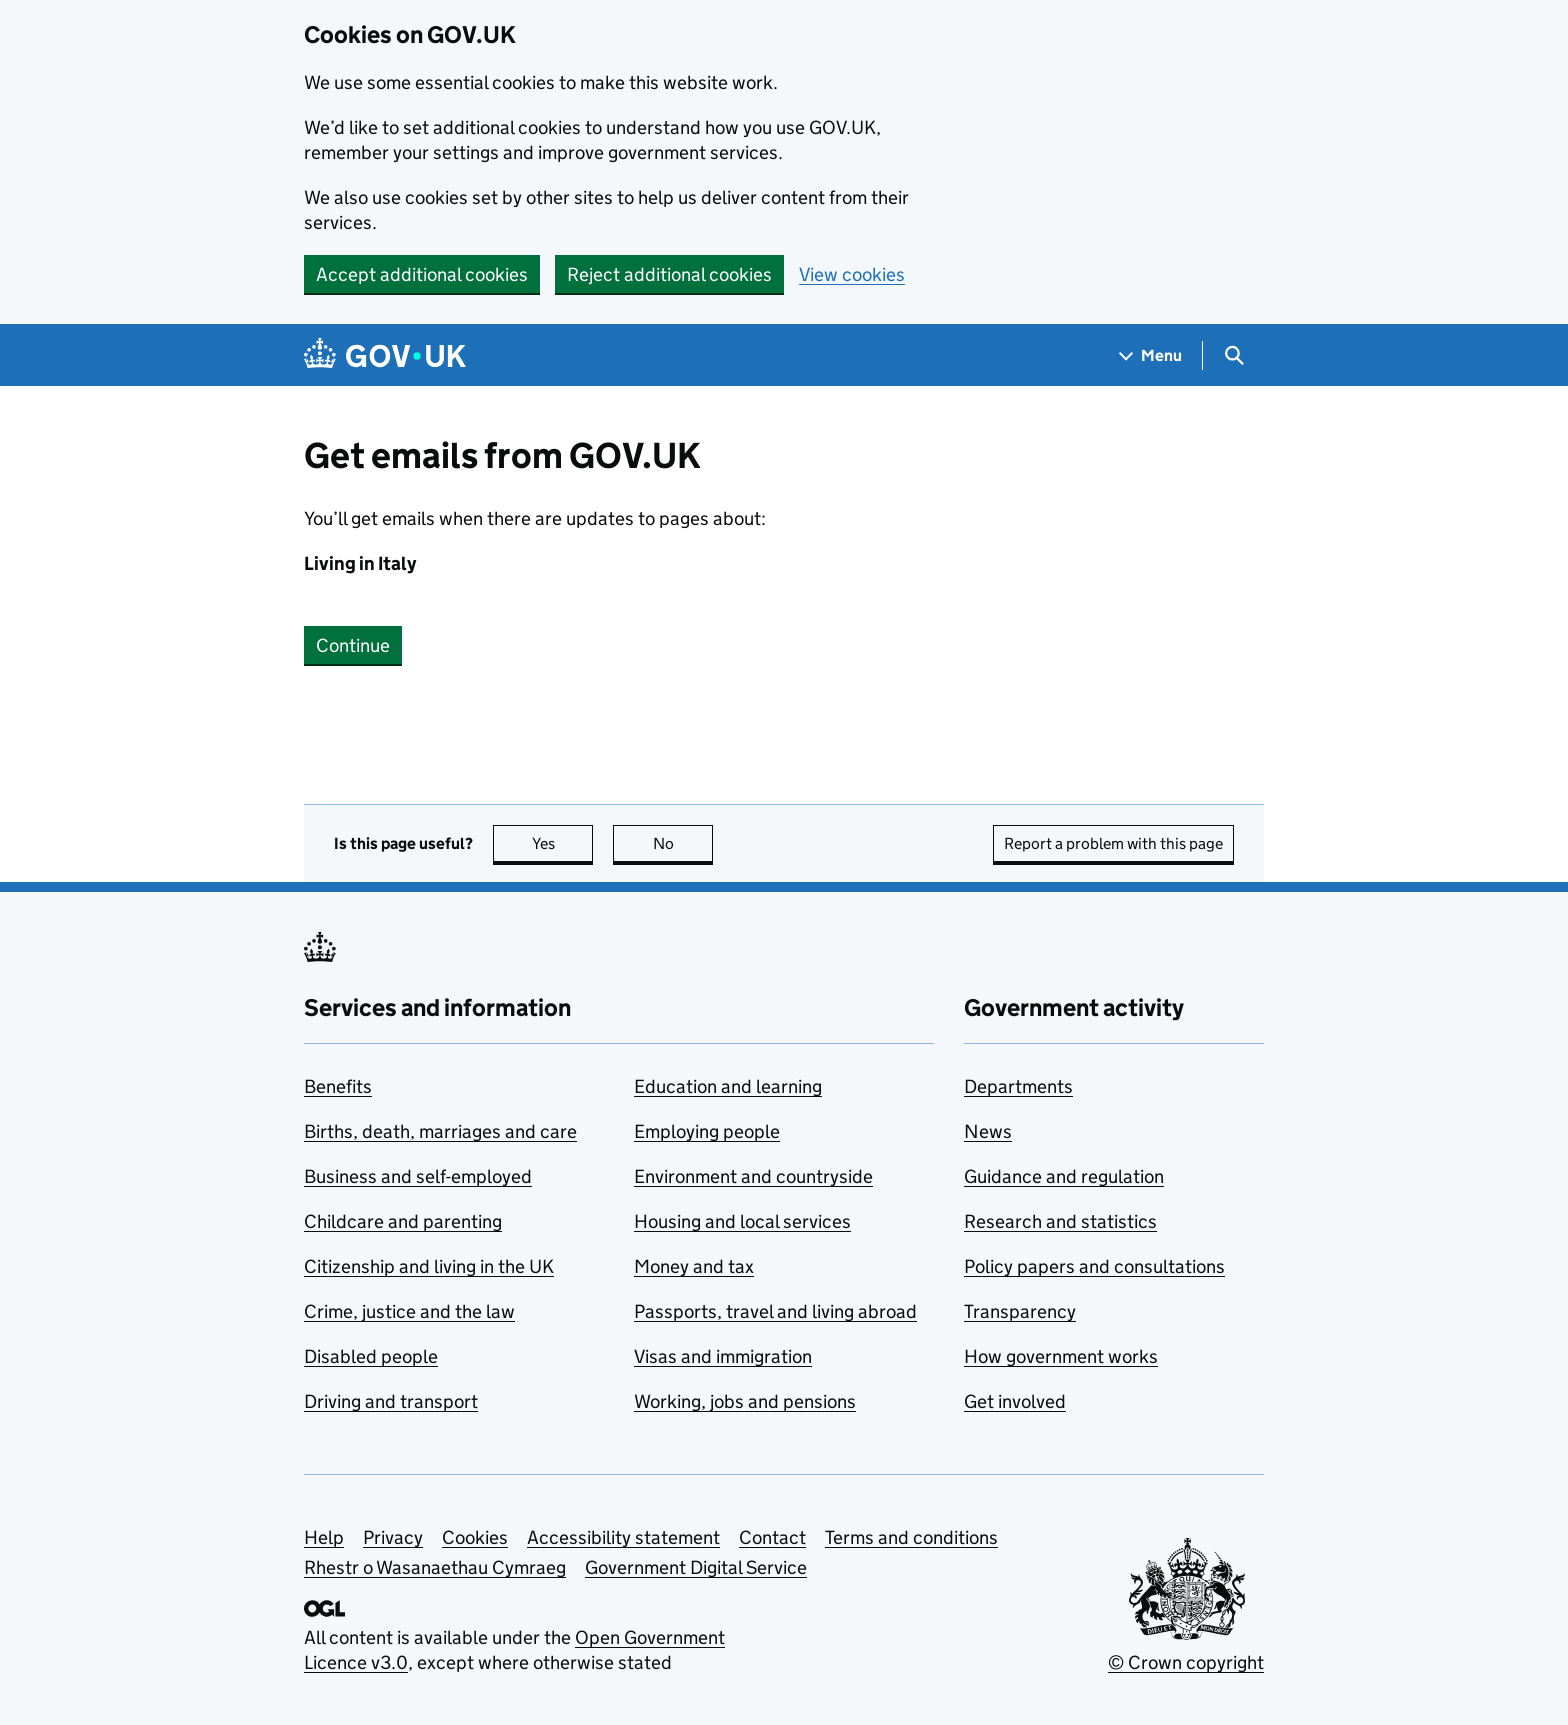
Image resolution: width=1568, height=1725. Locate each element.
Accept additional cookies (422, 274)
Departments (1018, 1086)
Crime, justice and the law (409, 1311)
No (683, 843)
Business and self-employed (418, 1176)
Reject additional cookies (669, 274)
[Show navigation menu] (1151, 355)
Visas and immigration (723, 1356)
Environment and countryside (753, 1176)
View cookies (852, 274)
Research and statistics (1060, 1221)
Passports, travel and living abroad (775, 1311)
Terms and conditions (911, 1537)
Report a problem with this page (1113, 843)
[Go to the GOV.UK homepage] (385, 355)
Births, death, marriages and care (440, 1131)
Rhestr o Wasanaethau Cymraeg (435, 1567)
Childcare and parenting (403, 1221)
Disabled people (371, 1356)
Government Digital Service (696, 1567)
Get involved (1015, 1401)
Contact (772, 1537)
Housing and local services (742, 1221)
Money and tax (694, 1266)
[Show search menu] (1233, 355)
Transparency (1020, 1311)
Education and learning (728, 1086)
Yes (563, 843)
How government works (1061, 1356)
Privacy (393, 1537)
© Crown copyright (1186, 1662)
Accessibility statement (623, 1537)
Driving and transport (391, 1401)
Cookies (475, 1537)
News (988, 1131)
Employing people (707, 1131)
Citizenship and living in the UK (429, 1266)
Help (324, 1537)
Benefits (338, 1086)
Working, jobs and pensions (745, 1401)
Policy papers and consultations (1094, 1266)
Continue (353, 645)
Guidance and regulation (1064, 1176)
